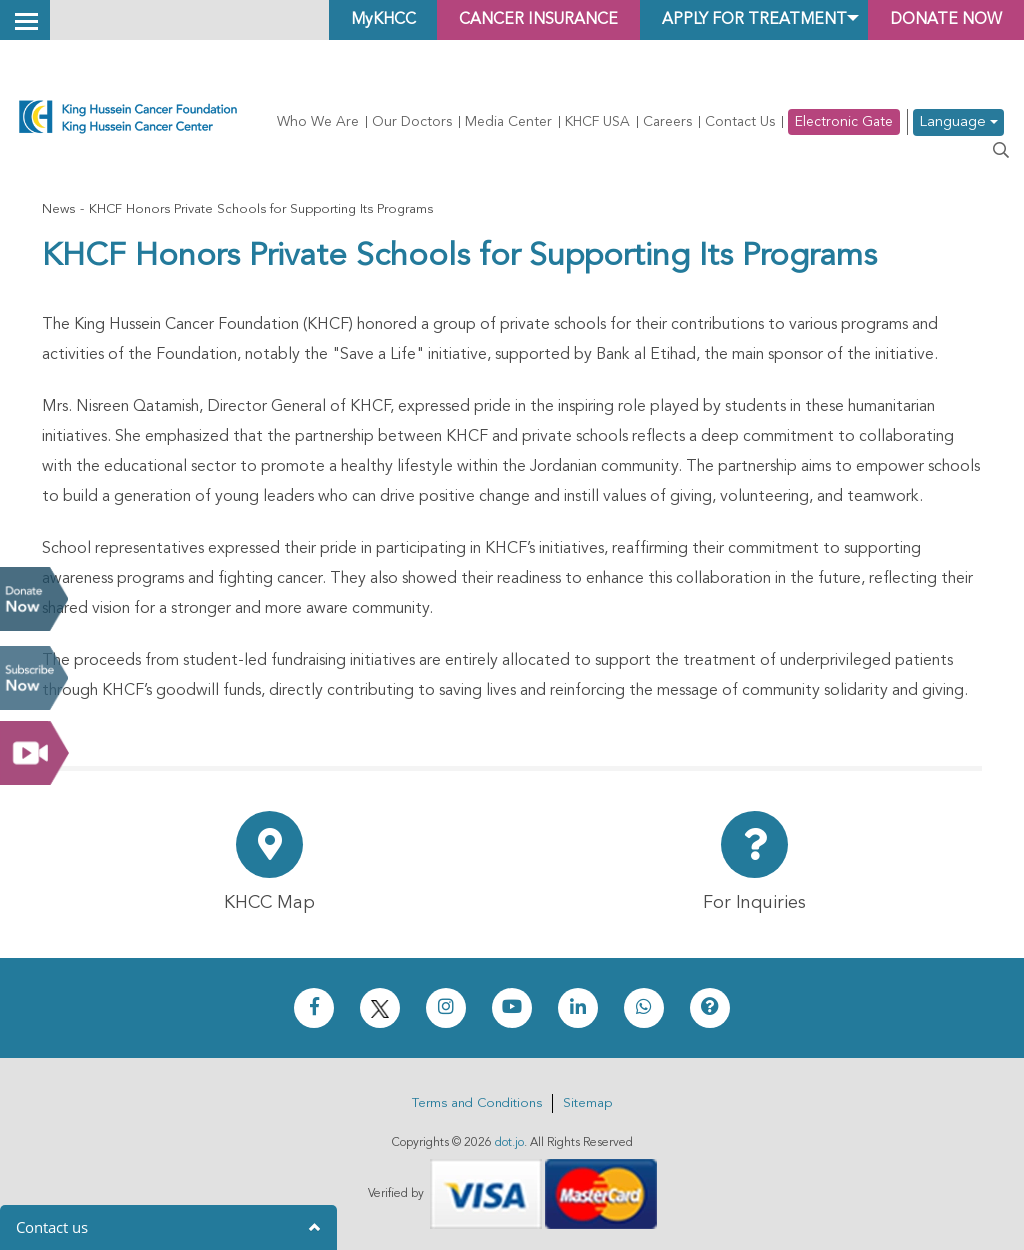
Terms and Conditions (477, 1103)
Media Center (508, 122)
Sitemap (587, 1103)
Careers (667, 122)
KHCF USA (597, 122)
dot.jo (509, 1143)
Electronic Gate (844, 122)
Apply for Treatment (747, 20)
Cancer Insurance (527, 20)
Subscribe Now (34, 678)
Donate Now (34, 599)
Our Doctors (412, 122)
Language (958, 122)
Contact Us (740, 122)
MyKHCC (368, 20)
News (58, 209)
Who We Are (318, 122)
